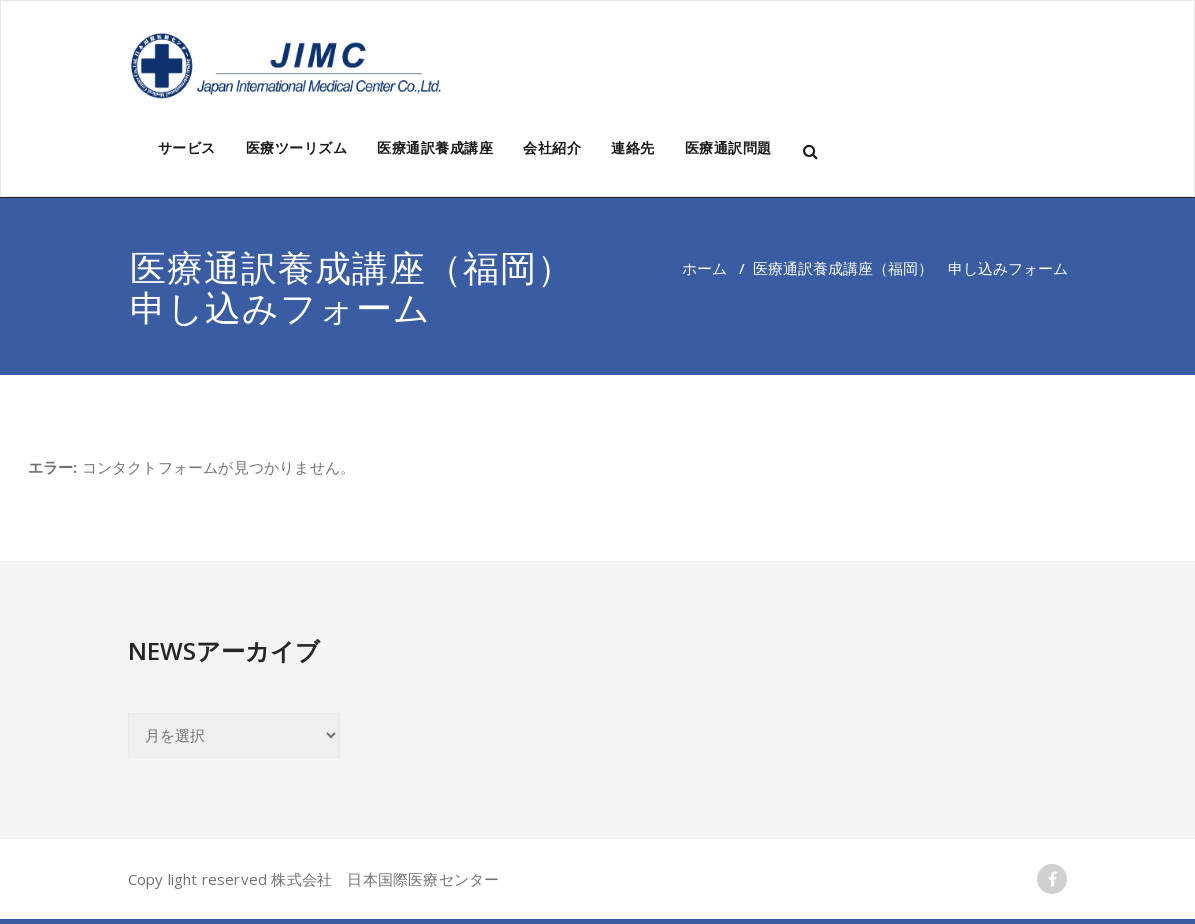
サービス (187, 147)
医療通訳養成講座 (435, 147)
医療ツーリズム (297, 147)
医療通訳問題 (728, 147)
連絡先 (633, 147)
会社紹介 (552, 147)
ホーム (704, 268)
